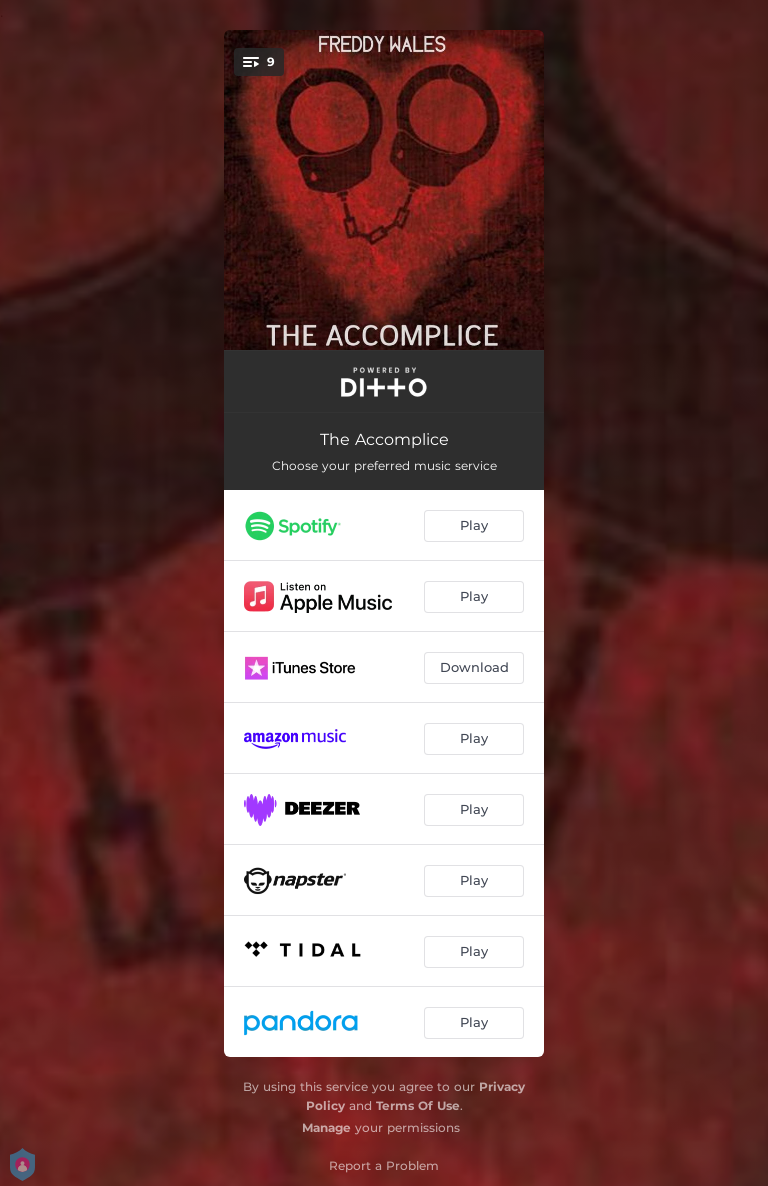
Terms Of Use (418, 1105)
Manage (326, 1127)
